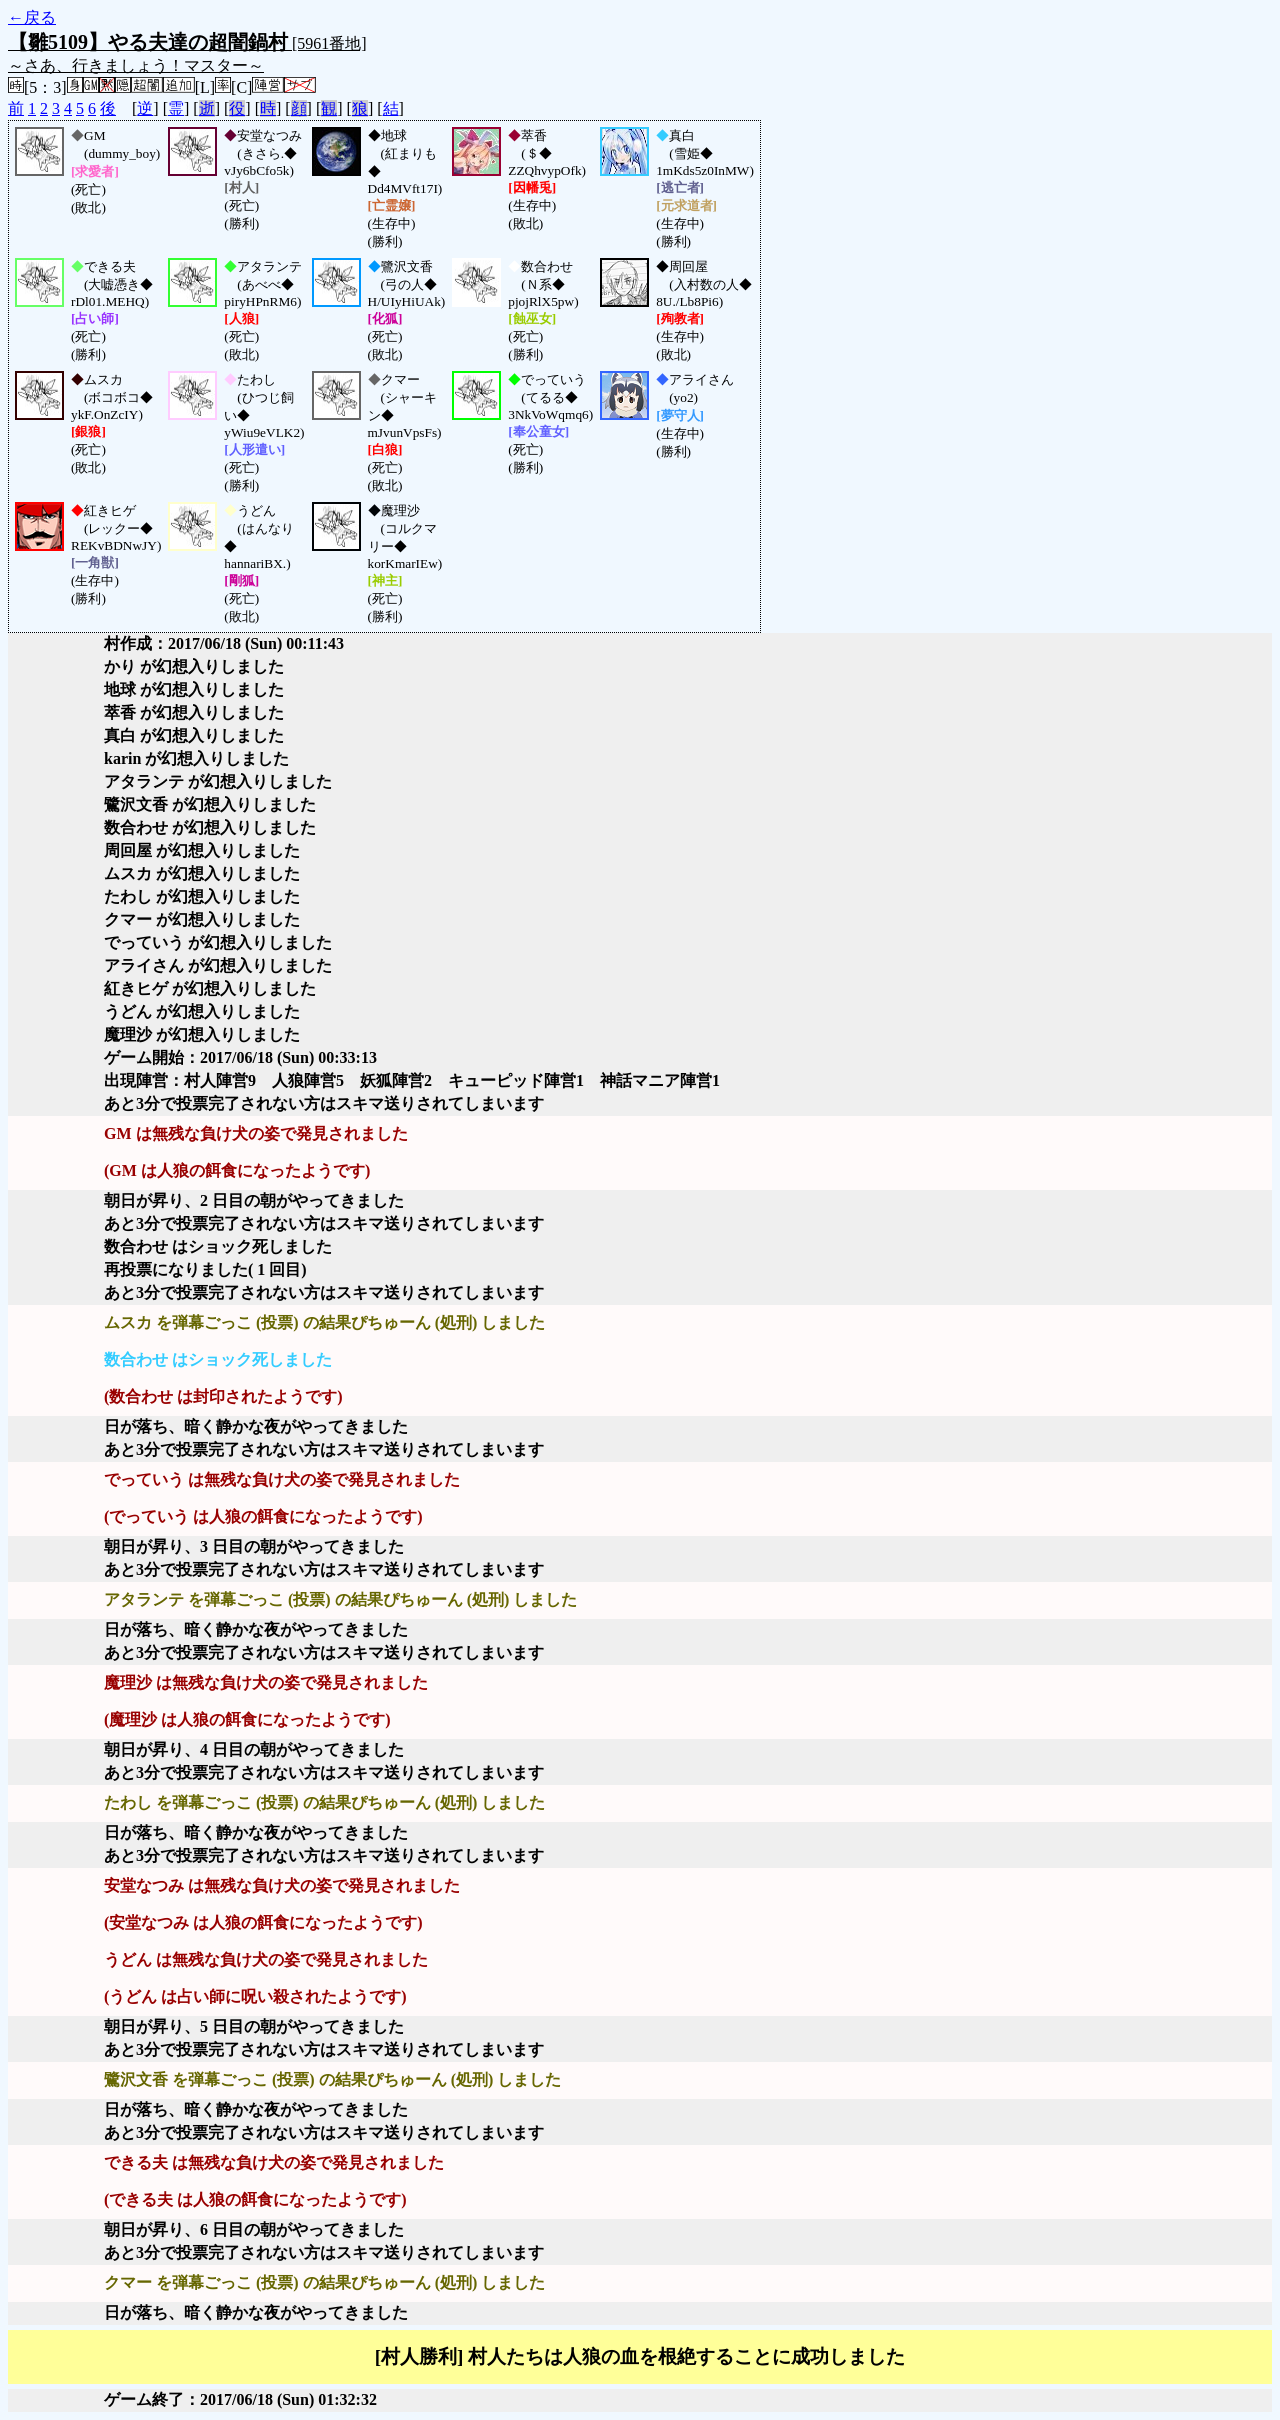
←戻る (32, 17)
